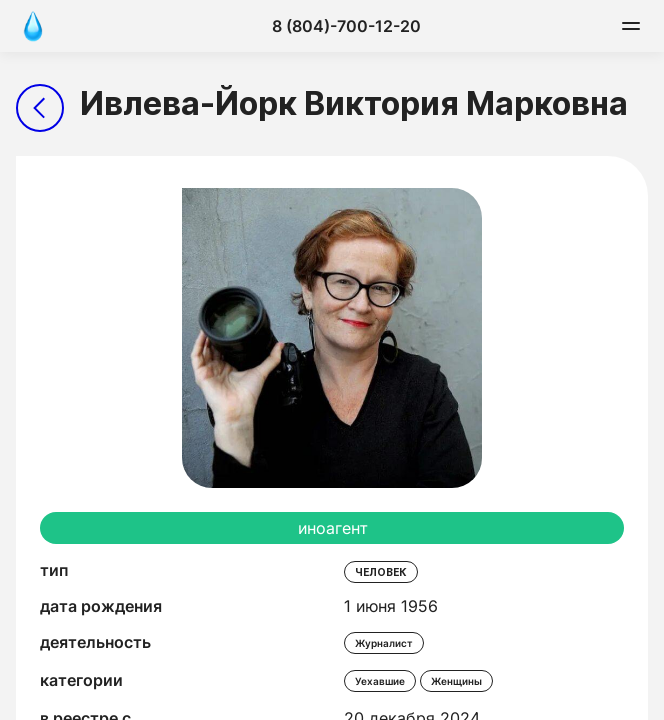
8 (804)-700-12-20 (346, 26)
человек (381, 572)
